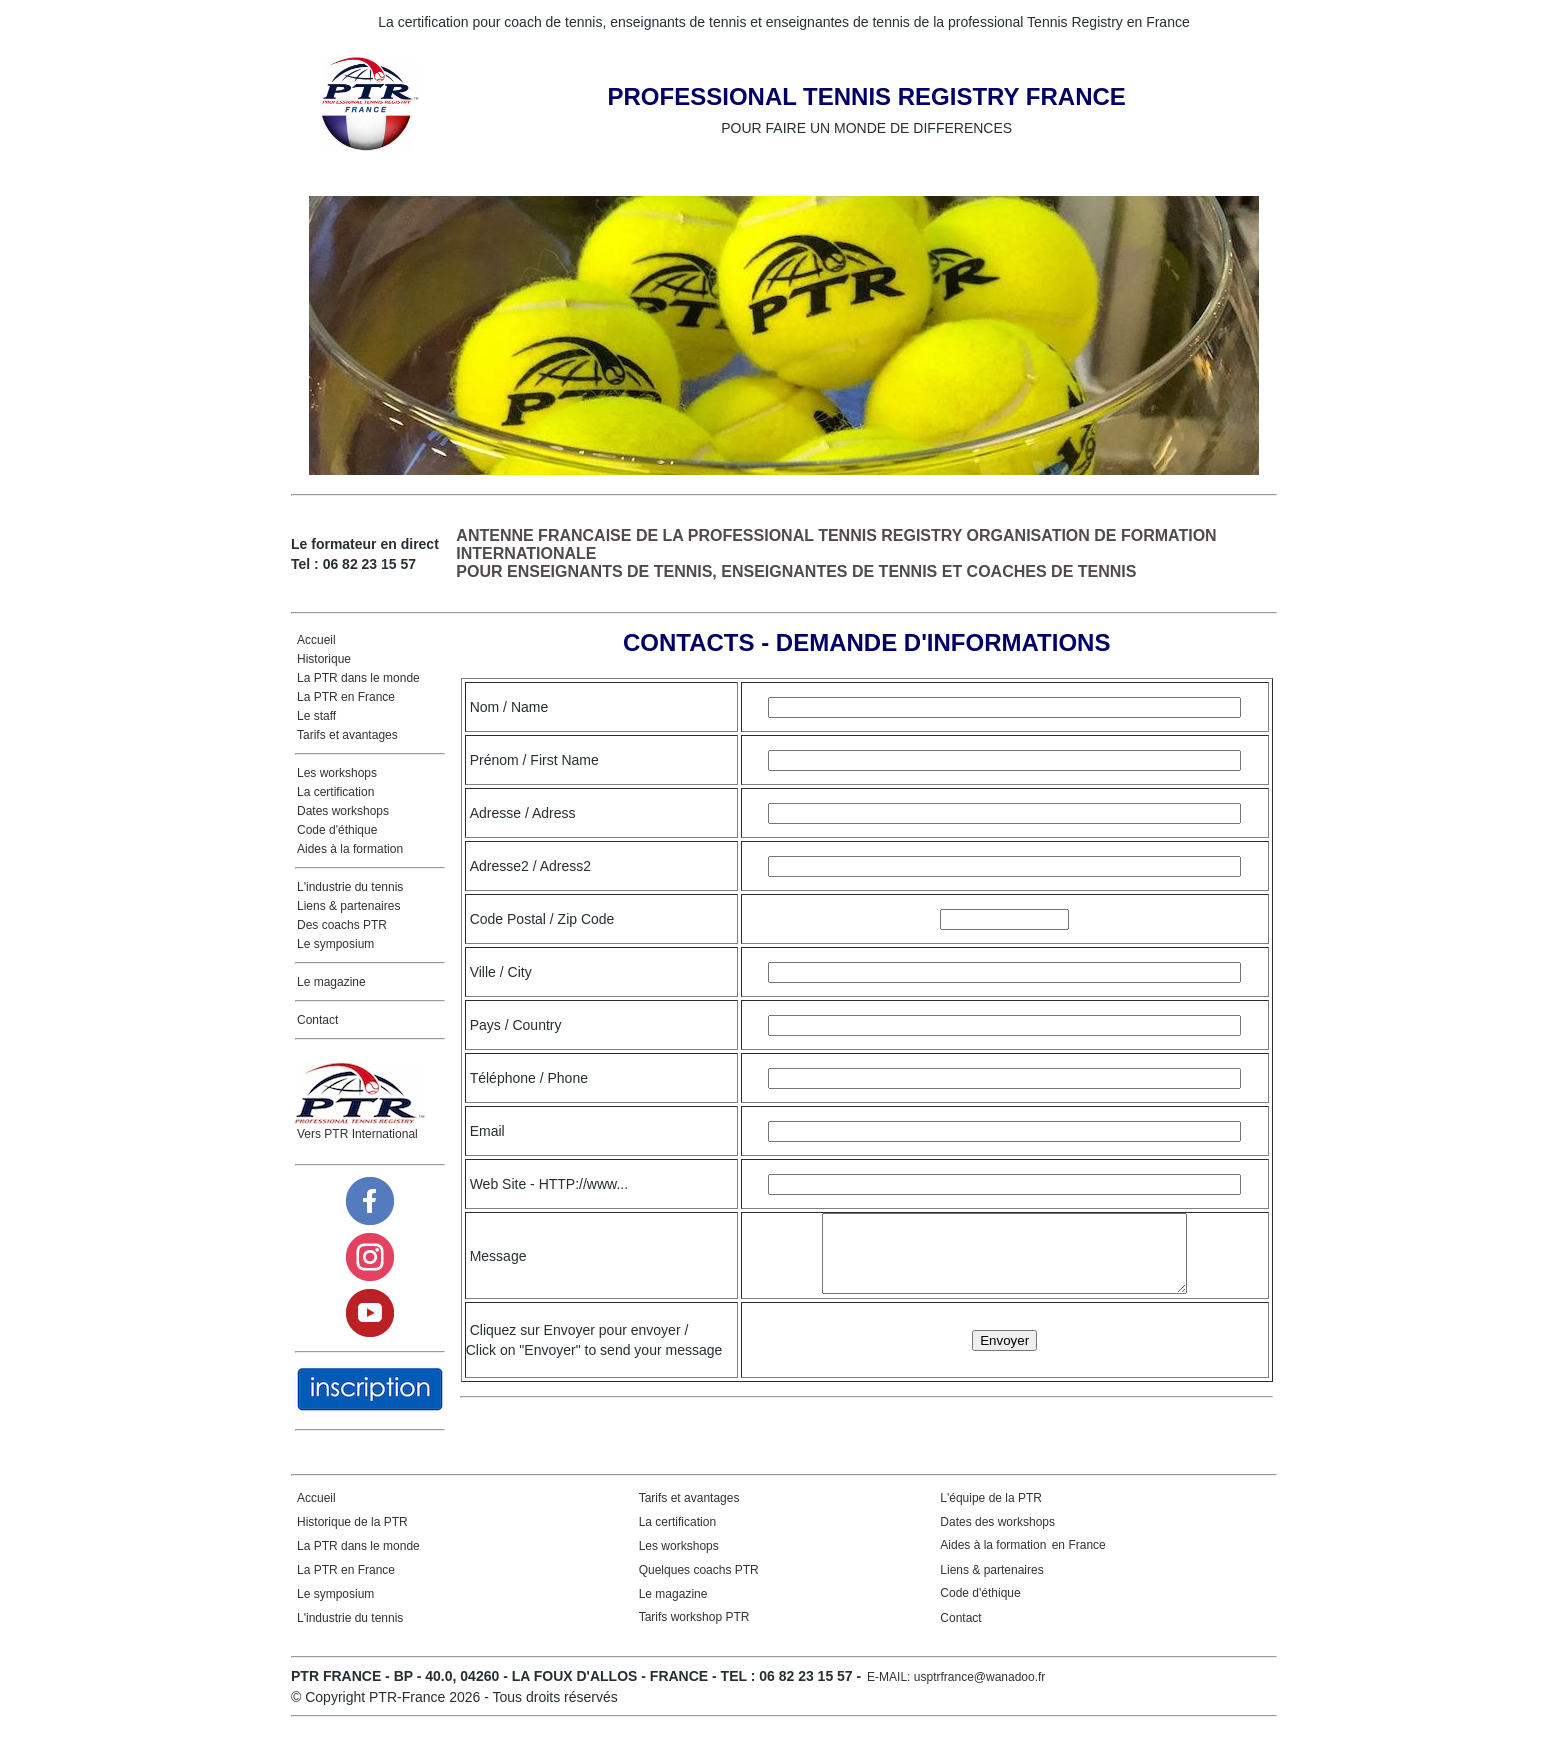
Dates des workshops (997, 1537)
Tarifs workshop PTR (694, 1632)
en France (1076, 1560)
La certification (335, 792)
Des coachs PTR (342, 925)
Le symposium (335, 944)
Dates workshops (343, 811)
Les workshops (337, 773)
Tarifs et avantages (347, 735)
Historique (324, 659)
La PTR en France (346, 697)
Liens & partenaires (348, 906)
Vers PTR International (357, 1134)
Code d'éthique (337, 830)
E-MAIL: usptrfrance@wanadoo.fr (956, 1692)
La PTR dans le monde (358, 678)
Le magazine (331, 982)
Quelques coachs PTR (699, 1585)
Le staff (316, 716)
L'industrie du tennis (350, 887)
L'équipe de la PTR (991, 1513)
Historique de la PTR (352, 1537)
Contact (317, 1020)
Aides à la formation (350, 849)
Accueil (316, 640)
